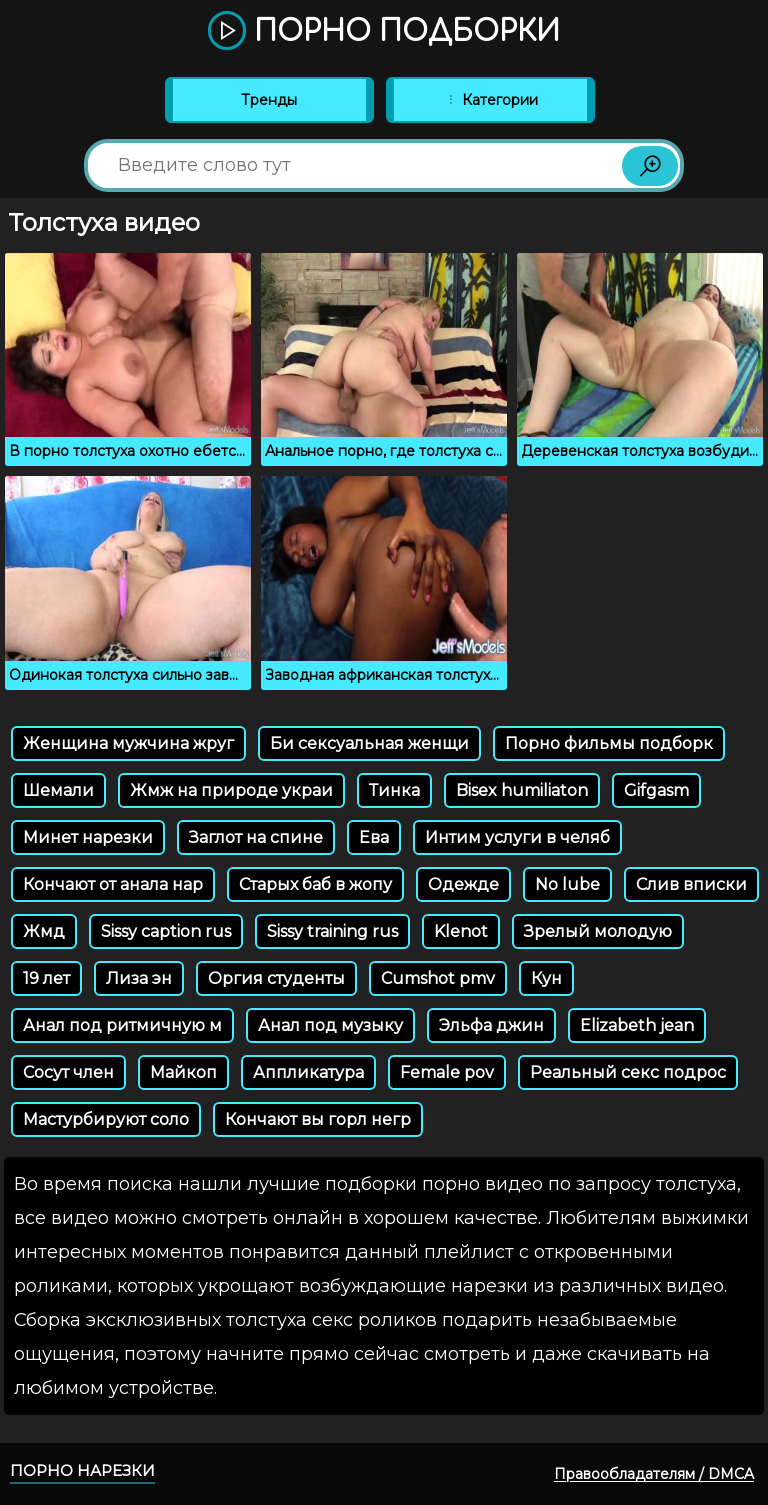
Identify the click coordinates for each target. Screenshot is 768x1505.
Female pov (447, 1072)
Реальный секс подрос (628, 1072)
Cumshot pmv (438, 978)
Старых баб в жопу (315, 884)
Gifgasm (656, 790)
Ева (374, 837)
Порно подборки (384, 32)
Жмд (44, 931)
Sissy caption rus (166, 931)
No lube (567, 884)
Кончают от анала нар (113, 884)
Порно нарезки (82, 1470)
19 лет (46, 978)
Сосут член (68, 1072)
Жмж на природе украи (231, 790)
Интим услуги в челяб (517, 837)
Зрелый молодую (598, 931)
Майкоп (183, 1072)
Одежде (463, 884)
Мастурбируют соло (106, 1119)
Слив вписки (691, 884)
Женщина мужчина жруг (128, 743)
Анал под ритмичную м (122, 1025)
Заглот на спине (256, 837)
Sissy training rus (332, 931)
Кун (546, 978)
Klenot (461, 931)
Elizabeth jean (637, 1025)
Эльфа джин (491, 1025)
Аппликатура (308, 1072)
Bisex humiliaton (522, 790)
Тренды (269, 100)
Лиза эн (139, 978)
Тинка (394, 790)
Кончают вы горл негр (318, 1119)
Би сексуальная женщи (369, 743)
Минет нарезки (88, 837)
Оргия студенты (276, 978)
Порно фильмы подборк (609, 743)
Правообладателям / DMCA (654, 1474)
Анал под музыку (330, 1025)
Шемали (58, 790)
